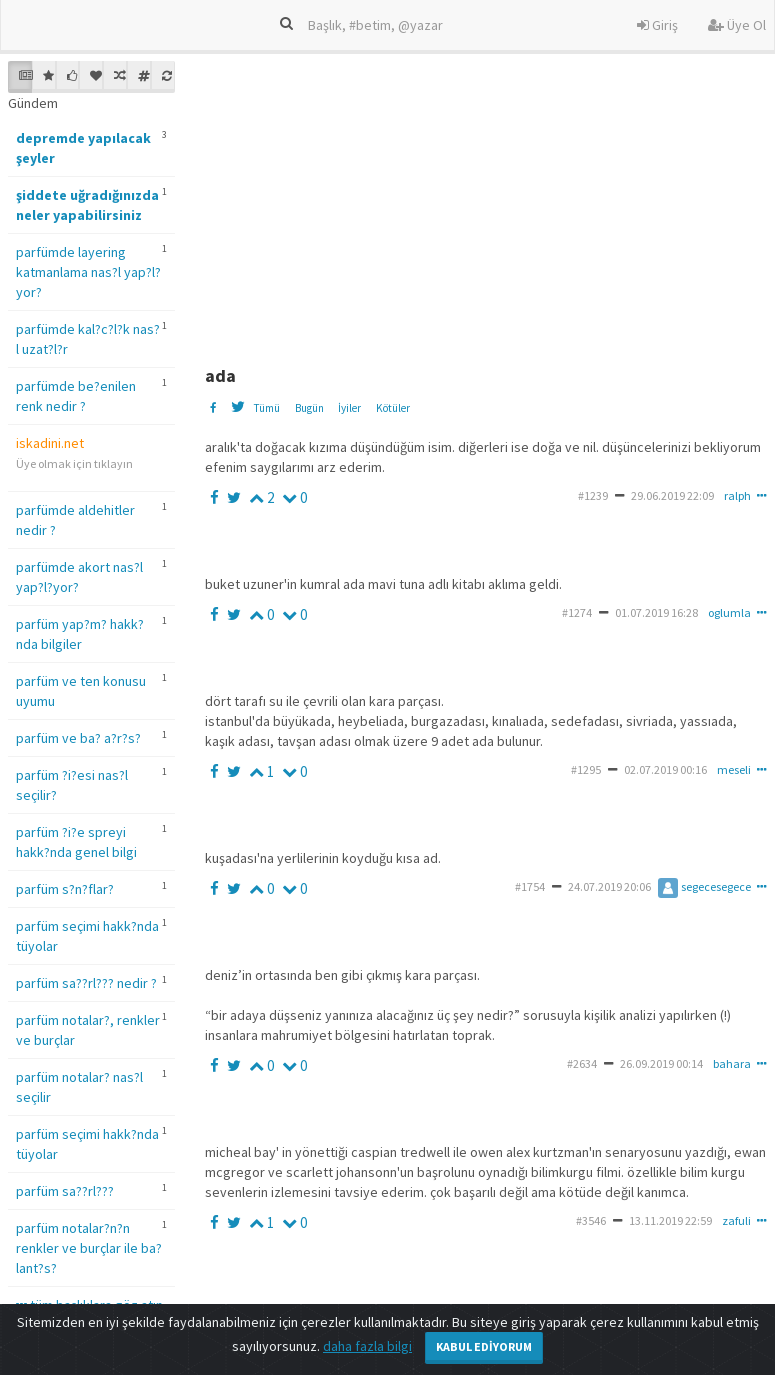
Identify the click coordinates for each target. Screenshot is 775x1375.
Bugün (309, 408)
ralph (737, 495)
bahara (732, 1063)
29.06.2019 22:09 (672, 495)
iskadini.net (50, 443)
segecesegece (704, 886)
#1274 (577, 612)
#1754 (530, 886)
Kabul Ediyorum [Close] (484, 1346)
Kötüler (393, 408)
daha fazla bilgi (367, 1346)
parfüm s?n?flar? (65, 889)
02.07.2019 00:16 (665, 769)
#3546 (591, 1220)
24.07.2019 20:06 (609, 886)
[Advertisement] (487, 201)
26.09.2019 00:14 (661, 1063)
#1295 (586, 769)
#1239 (593, 495)
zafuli (736, 1220)
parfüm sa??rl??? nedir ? (86, 983)
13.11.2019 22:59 (670, 1220)
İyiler (349, 408)
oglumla (729, 612)
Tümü (266, 408)
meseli (734, 769)
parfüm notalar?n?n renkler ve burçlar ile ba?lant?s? (89, 1248)
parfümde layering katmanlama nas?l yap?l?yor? (88, 272)
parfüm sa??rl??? (65, 1191)
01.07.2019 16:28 (656, 612)
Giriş (657, 25)
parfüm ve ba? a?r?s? (78, 738)
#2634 (582, 1063)
